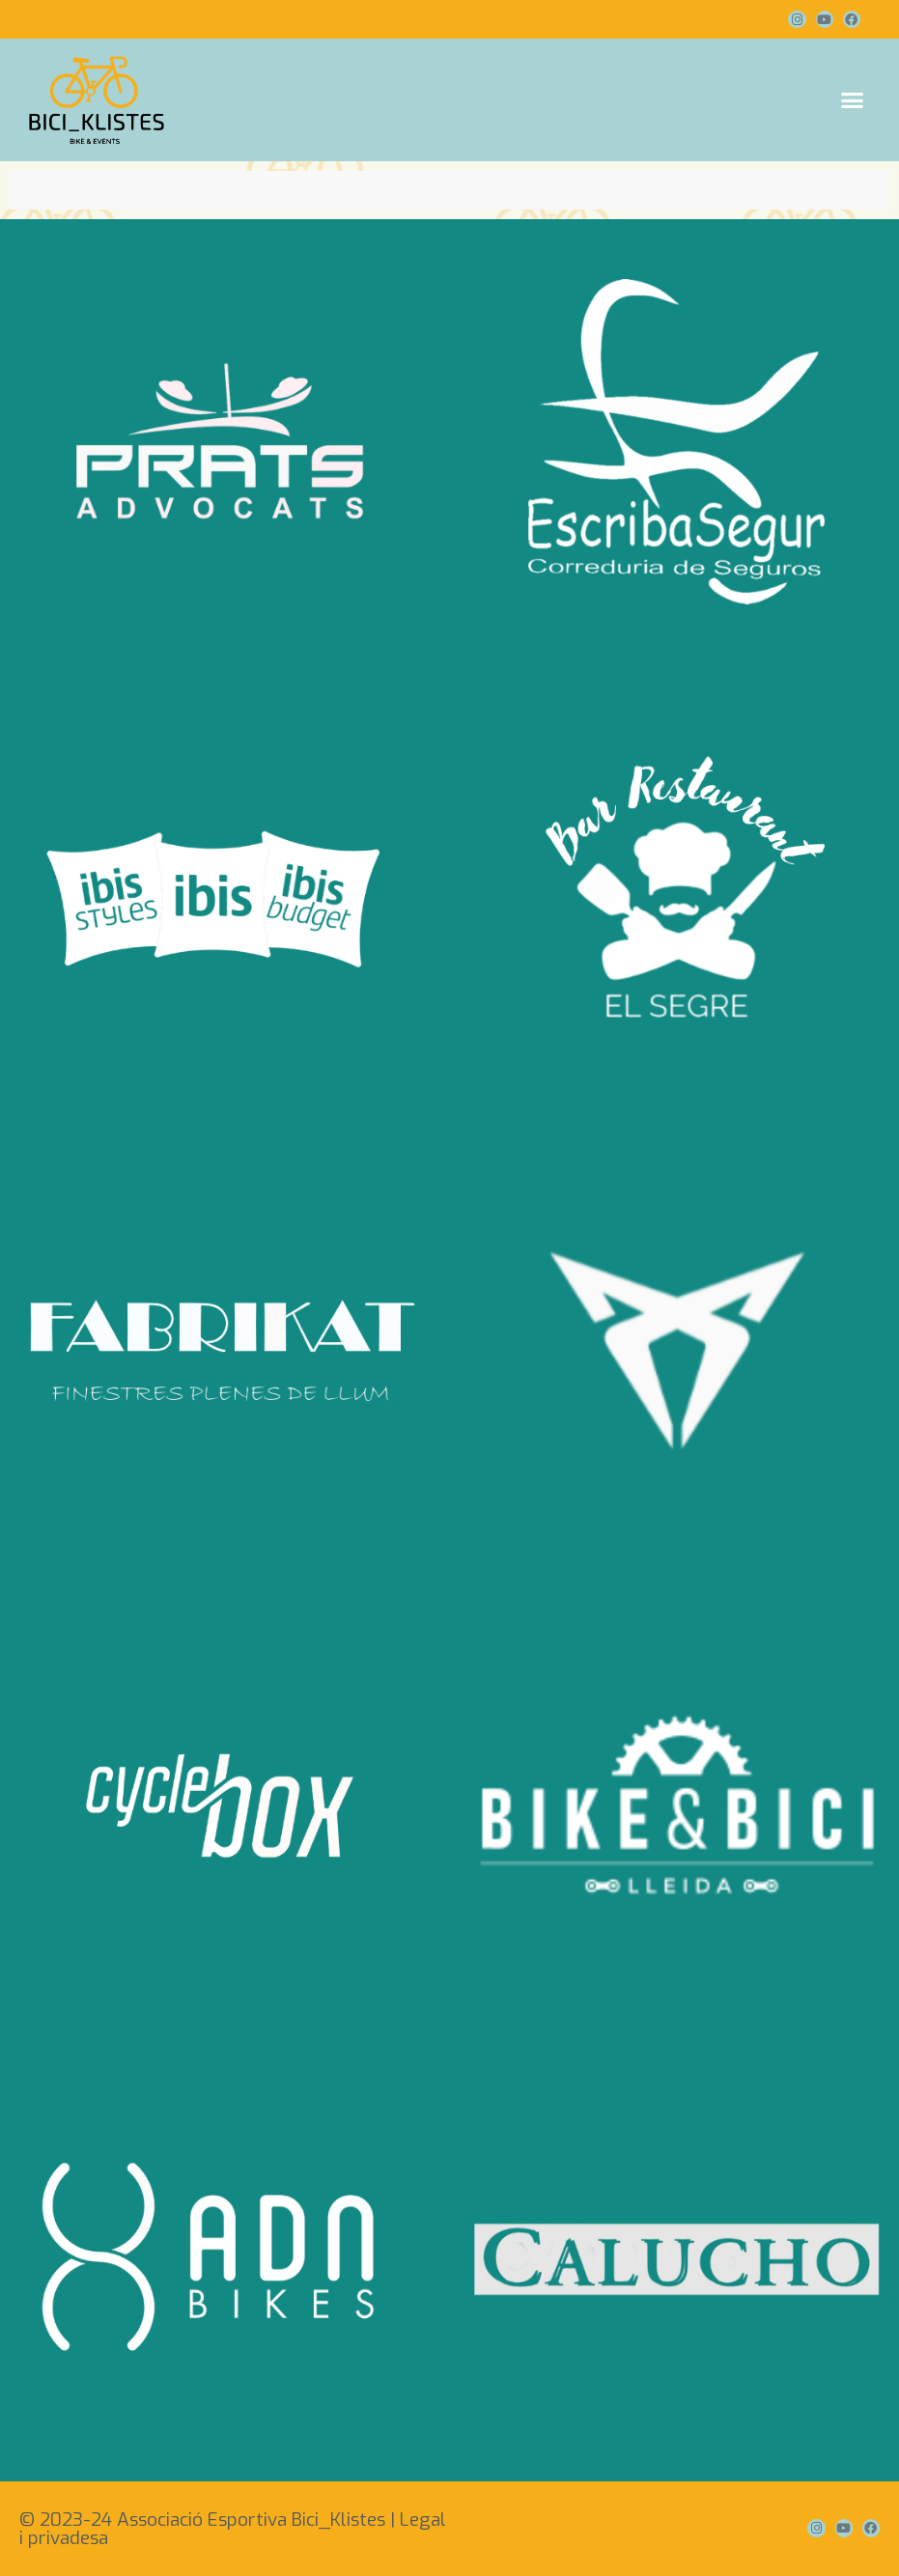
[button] (852, 100)
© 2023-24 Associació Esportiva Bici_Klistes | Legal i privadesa (232, 2528)
